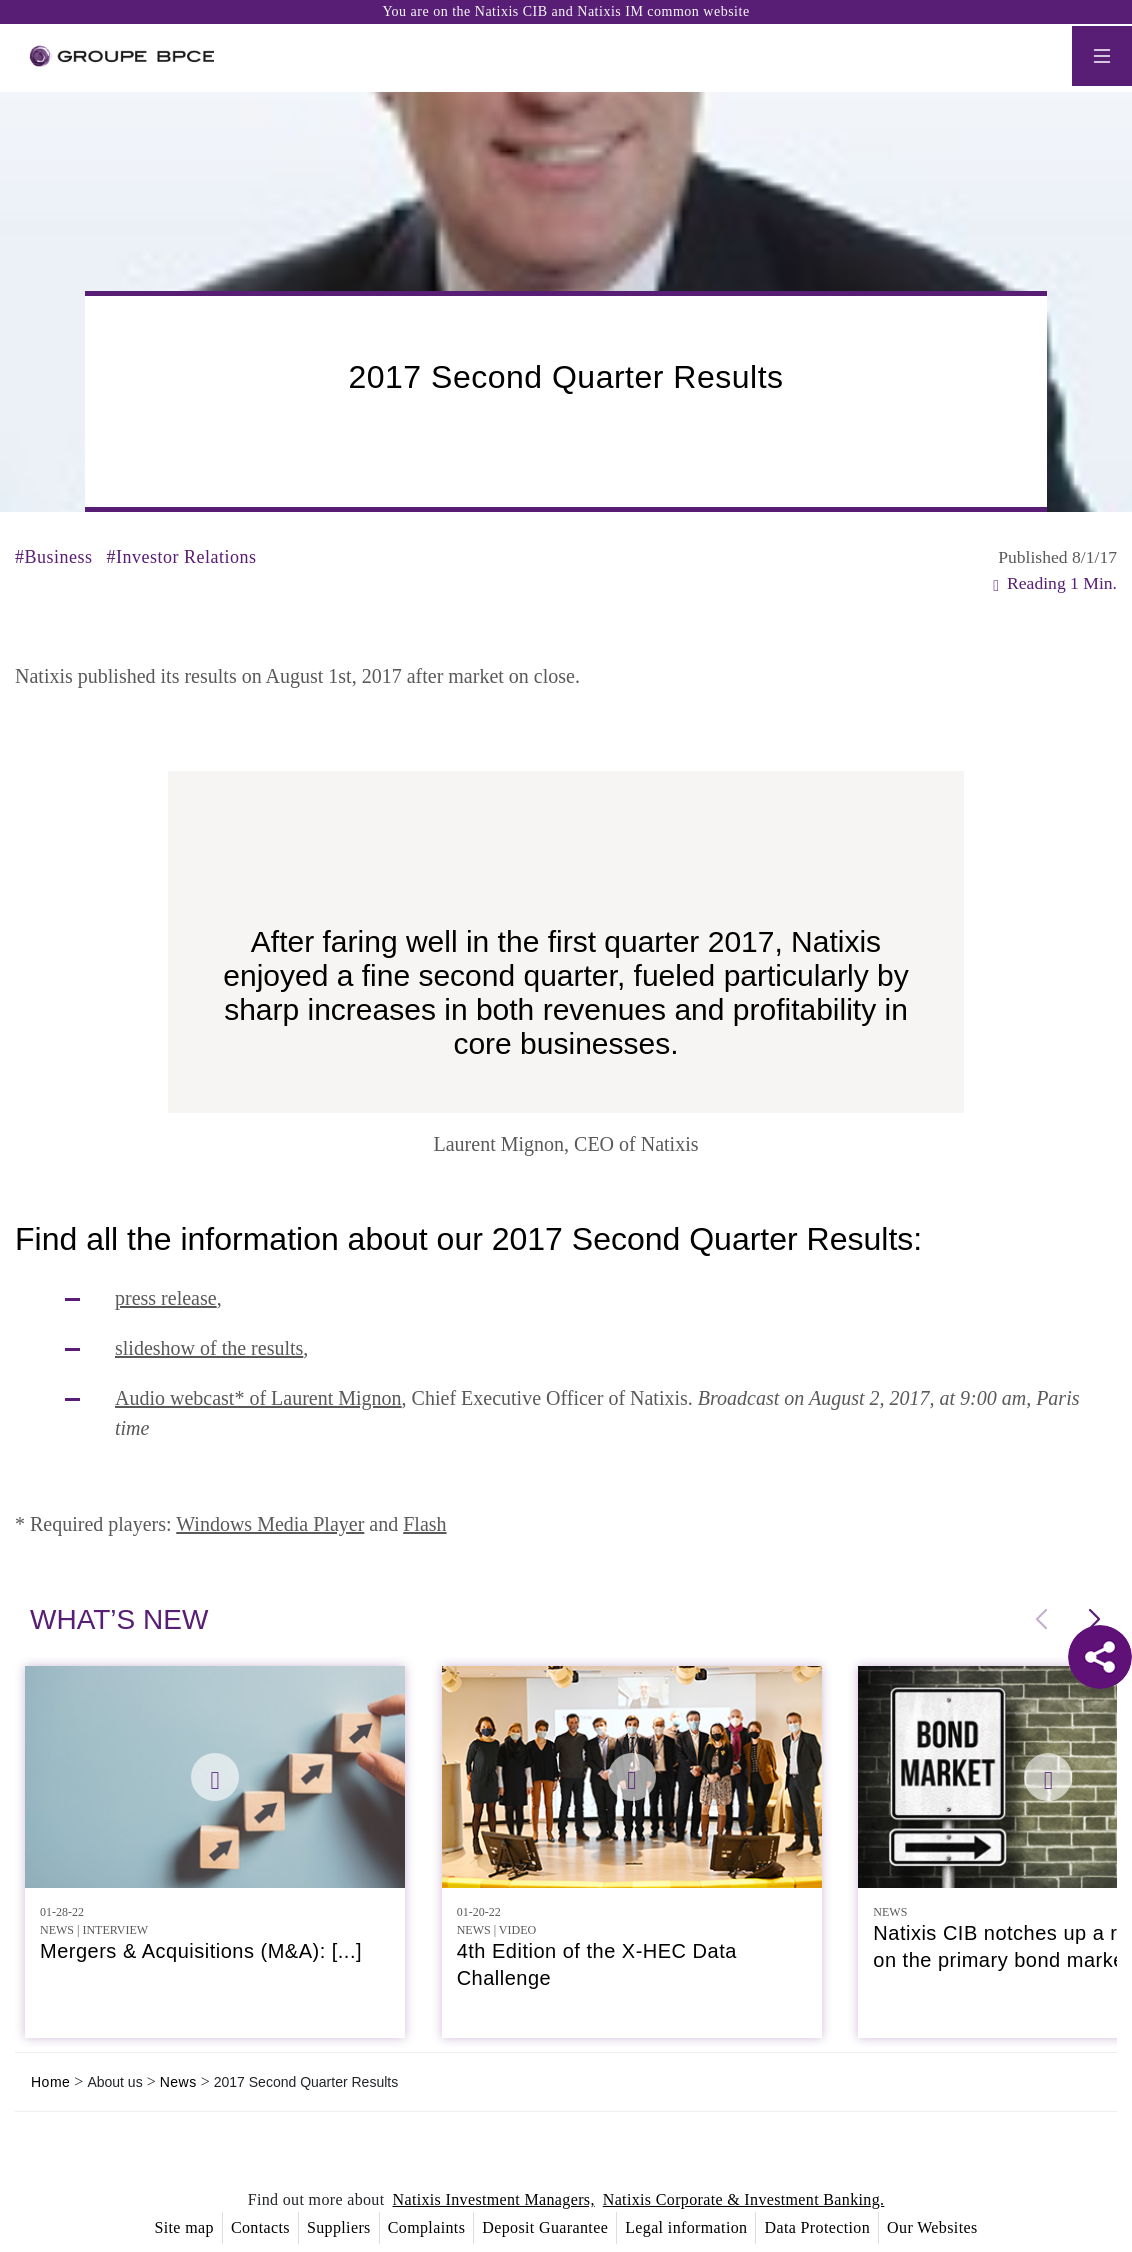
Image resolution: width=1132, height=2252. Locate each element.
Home (50, 2082)
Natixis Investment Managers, (494, 2199)
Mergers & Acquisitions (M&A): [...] (201, 1951)
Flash (424, 1524)
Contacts (260, 2227)
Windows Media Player (270, 1524)
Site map (183, 2227)
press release (166, 1298)
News (178, 2082)
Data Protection (817, 2227)
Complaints (427, 2227)
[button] (1093, 1620)
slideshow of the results (209, 1348)
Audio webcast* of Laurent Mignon (258, 1398)
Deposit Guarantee (545, 2227)
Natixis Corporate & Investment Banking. (744, 2199)
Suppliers (339, 2227)
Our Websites (932, 2227)
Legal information (686, 2227)
